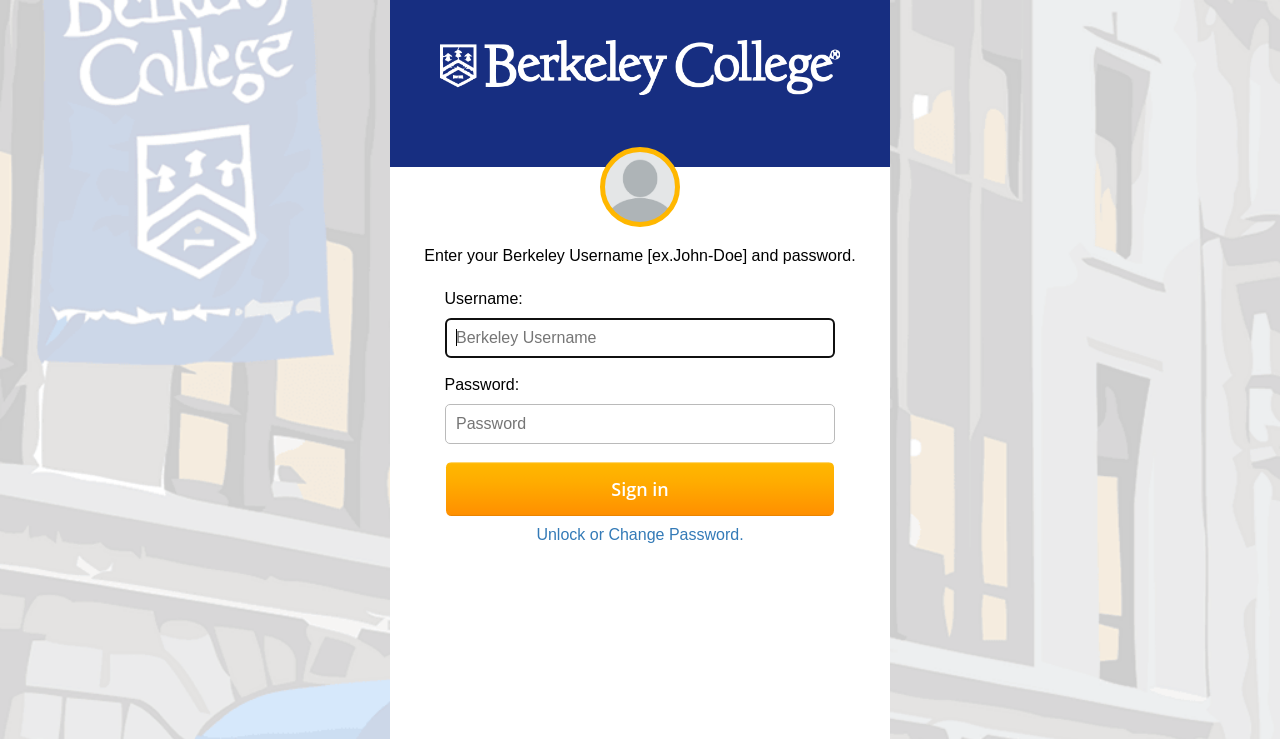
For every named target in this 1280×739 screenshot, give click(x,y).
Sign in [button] (639, 489)
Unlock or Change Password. (639, 534)
